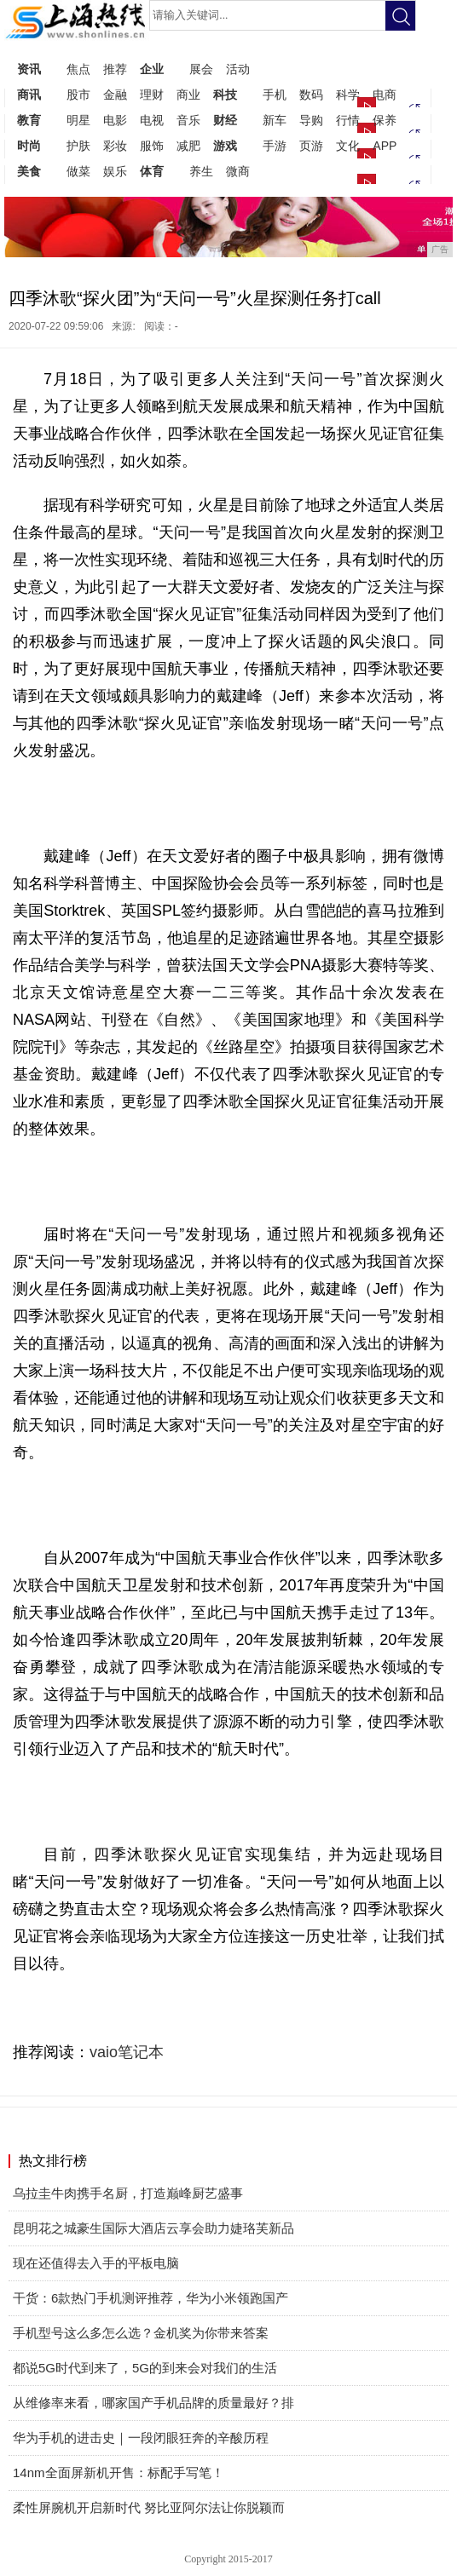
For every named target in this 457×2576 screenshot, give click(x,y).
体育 (152, 171)
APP (384, 145)
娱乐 (115, 171)
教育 (29, 120)
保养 (384, 120)
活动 (238, 69)
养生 (201, 171)
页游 (311, 145)
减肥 (188, 145)
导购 (311, 120)
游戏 (225, 145)
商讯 (29, 94)
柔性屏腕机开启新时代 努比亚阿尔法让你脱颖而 (149, 2507)
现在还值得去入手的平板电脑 (96, 2263)
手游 (274, 145)
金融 (115, 94)
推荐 (115, 69)
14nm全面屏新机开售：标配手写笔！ (118, 2472)
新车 (274, 120)
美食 (29, 171)
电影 (115, 120)
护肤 (78, 145)
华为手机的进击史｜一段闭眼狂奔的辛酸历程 (141, 2437)
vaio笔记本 (127, 2052)
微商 (238, 171)
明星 (78, 120)
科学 (348, 94)
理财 (152, 94)
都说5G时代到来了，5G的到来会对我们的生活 (145, 2367)
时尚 (29, 145)
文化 (348, 145)
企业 (152, 69)
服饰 (152, 145)
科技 (225, 94)
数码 (311, 94)
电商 (384, 94)
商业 (188, 94)
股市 (78, 94)
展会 (201, 69)
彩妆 (115, 145)
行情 (348, 120)
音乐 (188, 120)
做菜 (78, 171)
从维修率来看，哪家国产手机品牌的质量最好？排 (153, 2402)
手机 (274, 94)
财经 (225, 120)
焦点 (78, 69)
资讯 (29, 69)
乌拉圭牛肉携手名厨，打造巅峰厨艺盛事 (128, 2193)
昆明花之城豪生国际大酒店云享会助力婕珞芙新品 (153, 2228)
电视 (152, 120)
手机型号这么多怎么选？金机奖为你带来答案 (141, 2333)
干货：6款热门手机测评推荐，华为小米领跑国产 (150, 2298)
